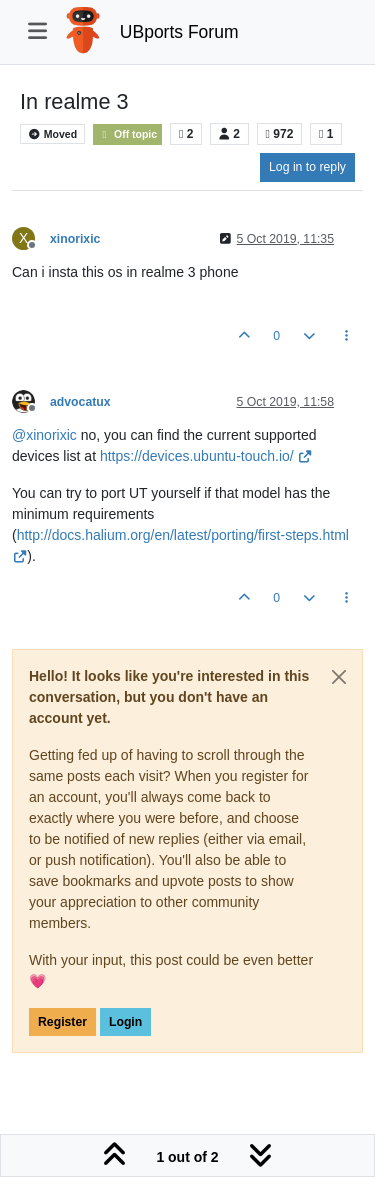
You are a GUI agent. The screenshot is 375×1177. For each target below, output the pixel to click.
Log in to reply (307, 167)
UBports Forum (179, 32)
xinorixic (75, 239)
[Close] (339, 677)
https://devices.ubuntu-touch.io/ (206, 456)
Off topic (127, 134)
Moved (52, 134)
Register (62, 1022)
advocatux (80, 402)
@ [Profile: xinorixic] (44, 435)
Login (125, 1022)
